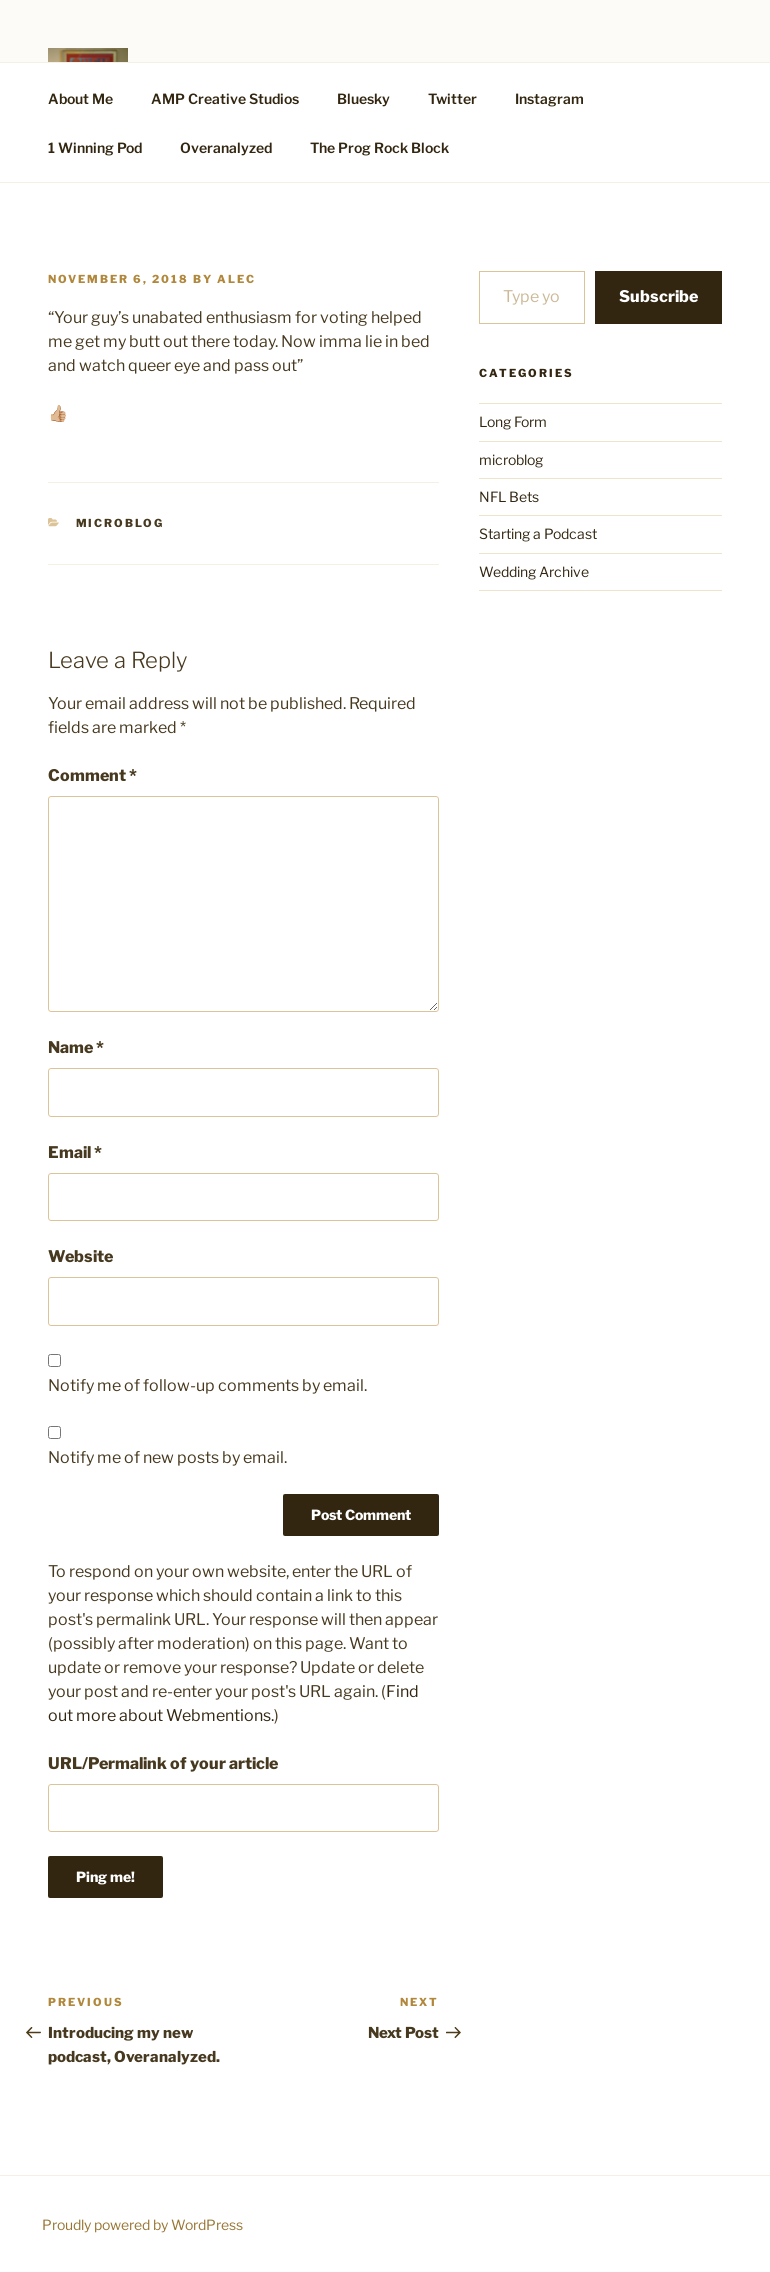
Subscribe (658, 296)
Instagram (549, 98)
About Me (80, 98)
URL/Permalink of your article (163, 1763)
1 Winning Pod (95, 147)
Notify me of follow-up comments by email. (207, 1385)
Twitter (452, 98)
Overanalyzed (226, 147)
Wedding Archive (534, 571)
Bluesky (363, 98)
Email (75, 1152)
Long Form (513, 421)
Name (76, 1047)
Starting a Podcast (538, 533)
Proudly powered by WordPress (142, 2224)
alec (236, 279)
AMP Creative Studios (225, 98)
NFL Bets (509, 496)
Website (80, 1256)
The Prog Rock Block (379, 147)
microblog (120, 523)
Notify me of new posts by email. (167, 1457)
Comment (92, 775)
